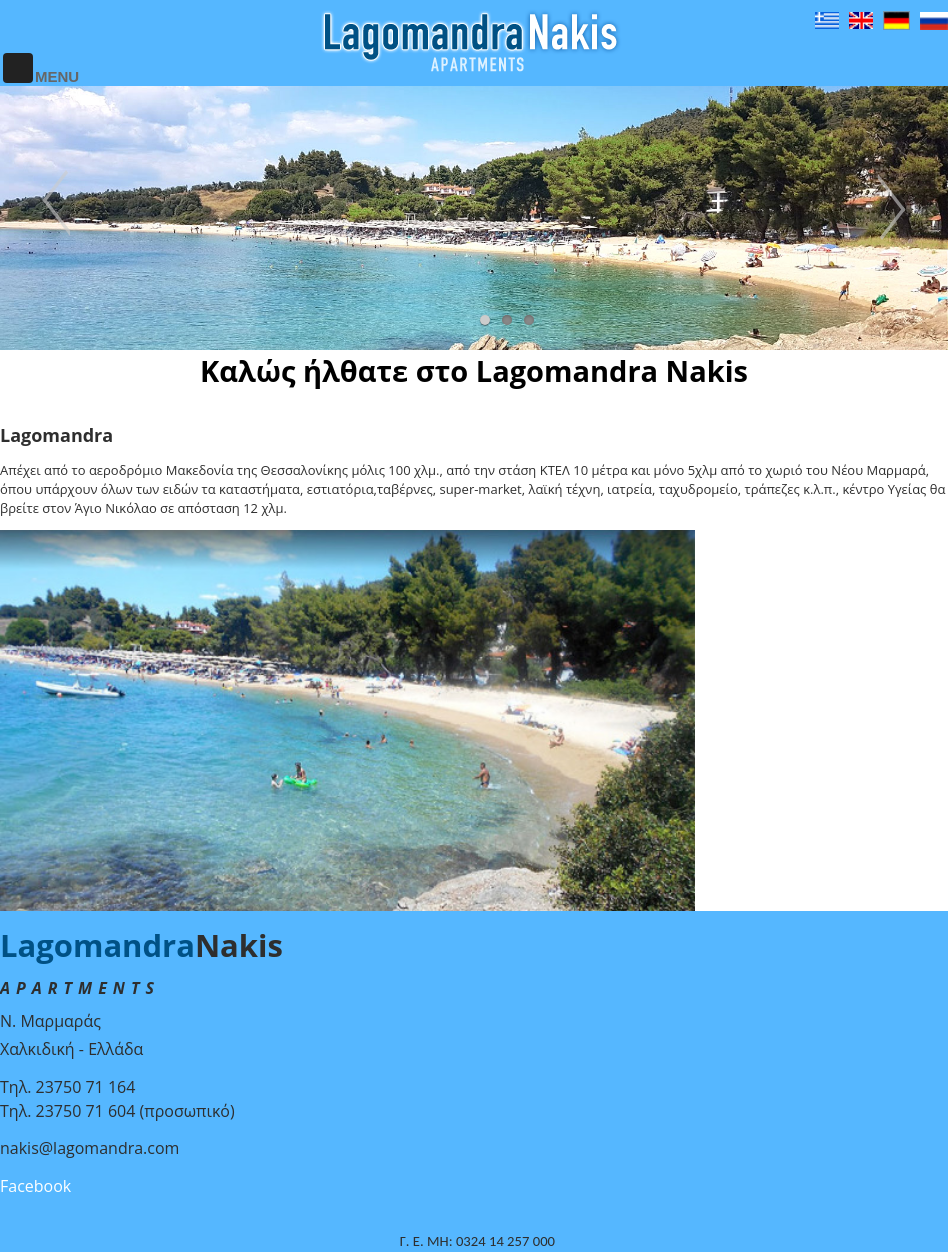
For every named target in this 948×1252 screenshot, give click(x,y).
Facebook (35, 1186)
